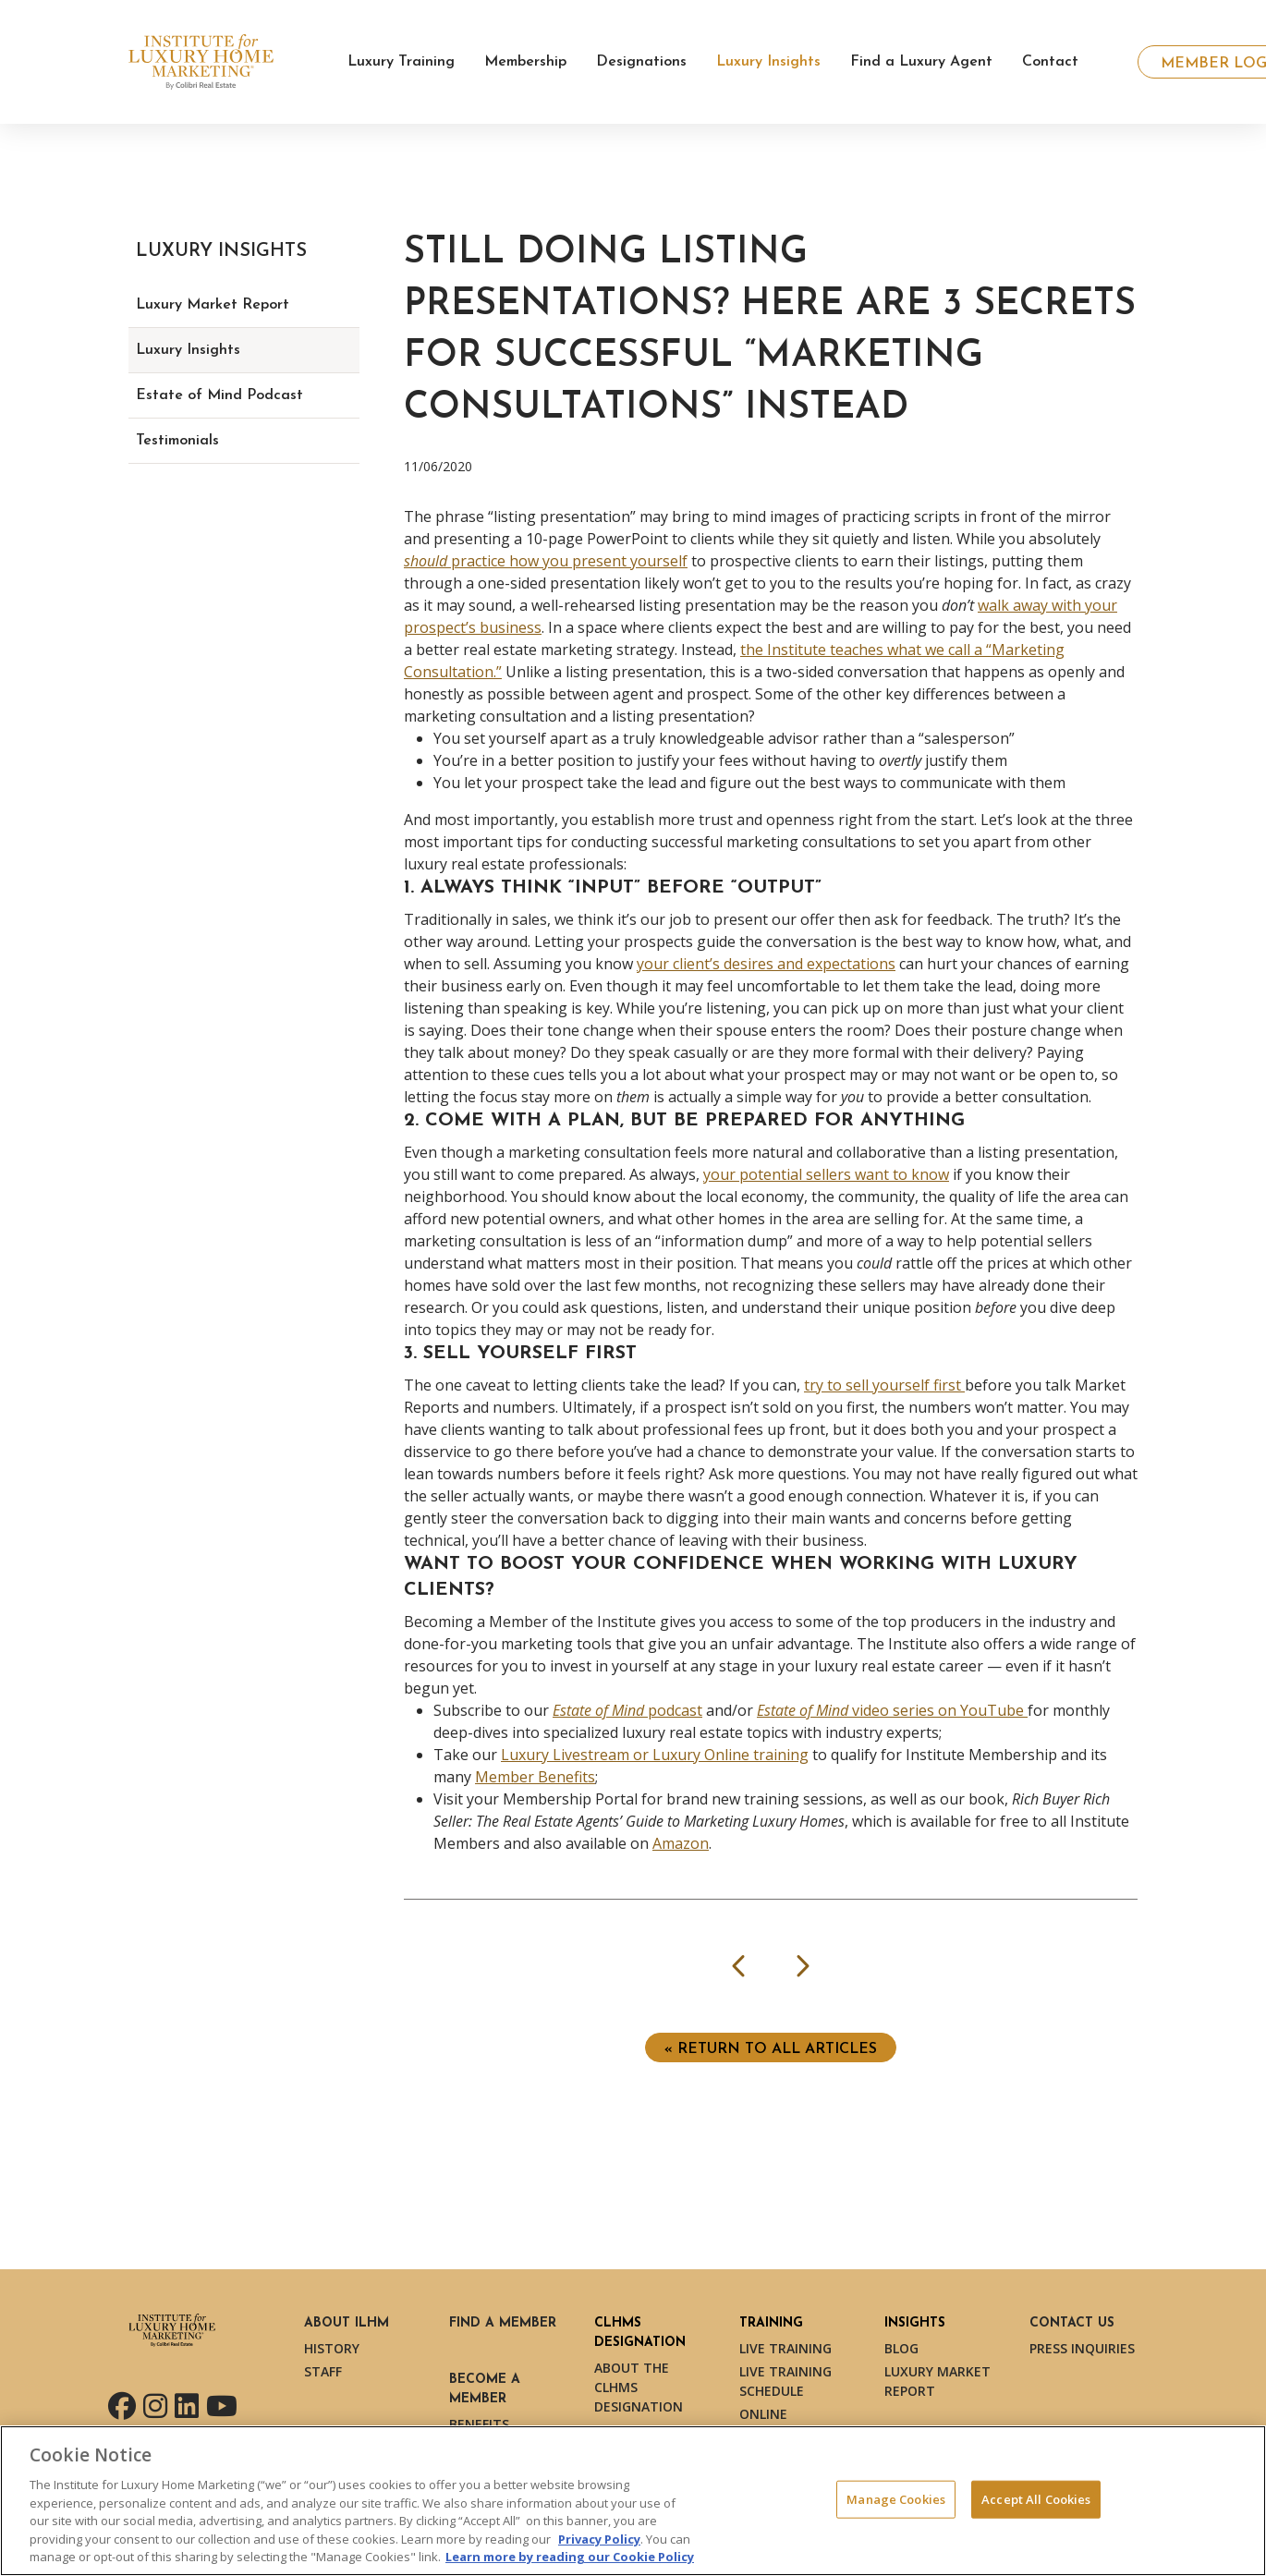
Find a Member (502, 2323)
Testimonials (177, 440)
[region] (633, 2500)
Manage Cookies (895, 2498)
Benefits (479, 2424)
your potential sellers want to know (826, 1174)
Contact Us (1071, 2323)
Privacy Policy (599, 2539)
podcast (627, 1710)
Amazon (680, 1843)
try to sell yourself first (884, 1385)
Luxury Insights (188, 350)
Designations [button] (641, 62)
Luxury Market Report (212, 305)
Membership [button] (525, 62)
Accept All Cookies (1035, 2498)
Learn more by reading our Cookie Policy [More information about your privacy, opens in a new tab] (569, 2556)
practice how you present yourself (546, 561)
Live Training (785, 2348)
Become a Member (484, 2389)
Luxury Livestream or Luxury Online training (655, 1754)
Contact (1050, 62)
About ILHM (346, 2323)
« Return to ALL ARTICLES (770, 2049)
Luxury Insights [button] (768, 62)
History (331, 2348)
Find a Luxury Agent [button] (921, 62)
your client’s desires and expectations (766, 964)
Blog (901, 2348)
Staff (323, 2371)
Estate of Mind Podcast (219, 395)
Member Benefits (535, 1777)
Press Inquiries (1082, 2348)
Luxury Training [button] (401, 62)
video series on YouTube (892, 1710)
